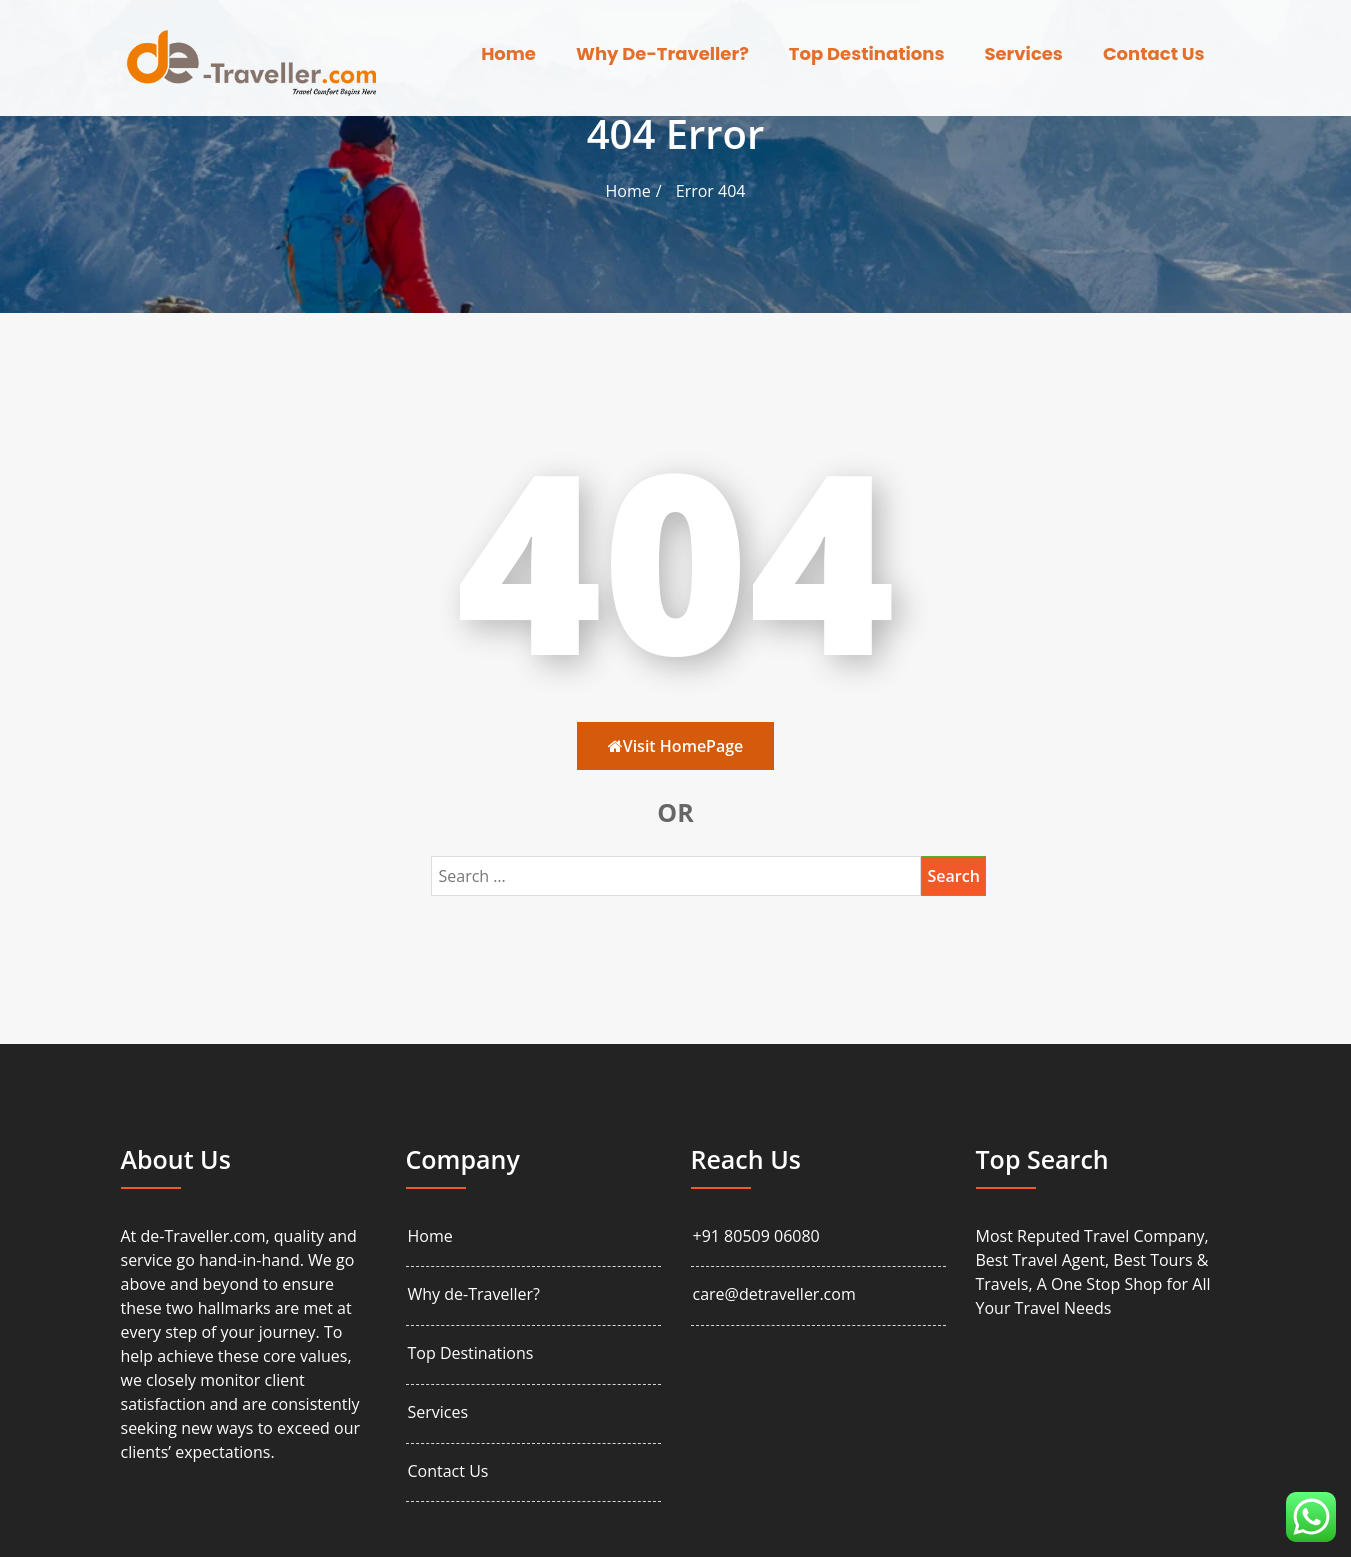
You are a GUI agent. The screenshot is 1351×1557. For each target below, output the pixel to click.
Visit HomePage (676, 746)
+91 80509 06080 (756, 1236)
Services (1023, 53)
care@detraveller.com (774, 1294)
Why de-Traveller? (662, 53)
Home (508, 53)
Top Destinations (867, 53)
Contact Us (1154, 53)
